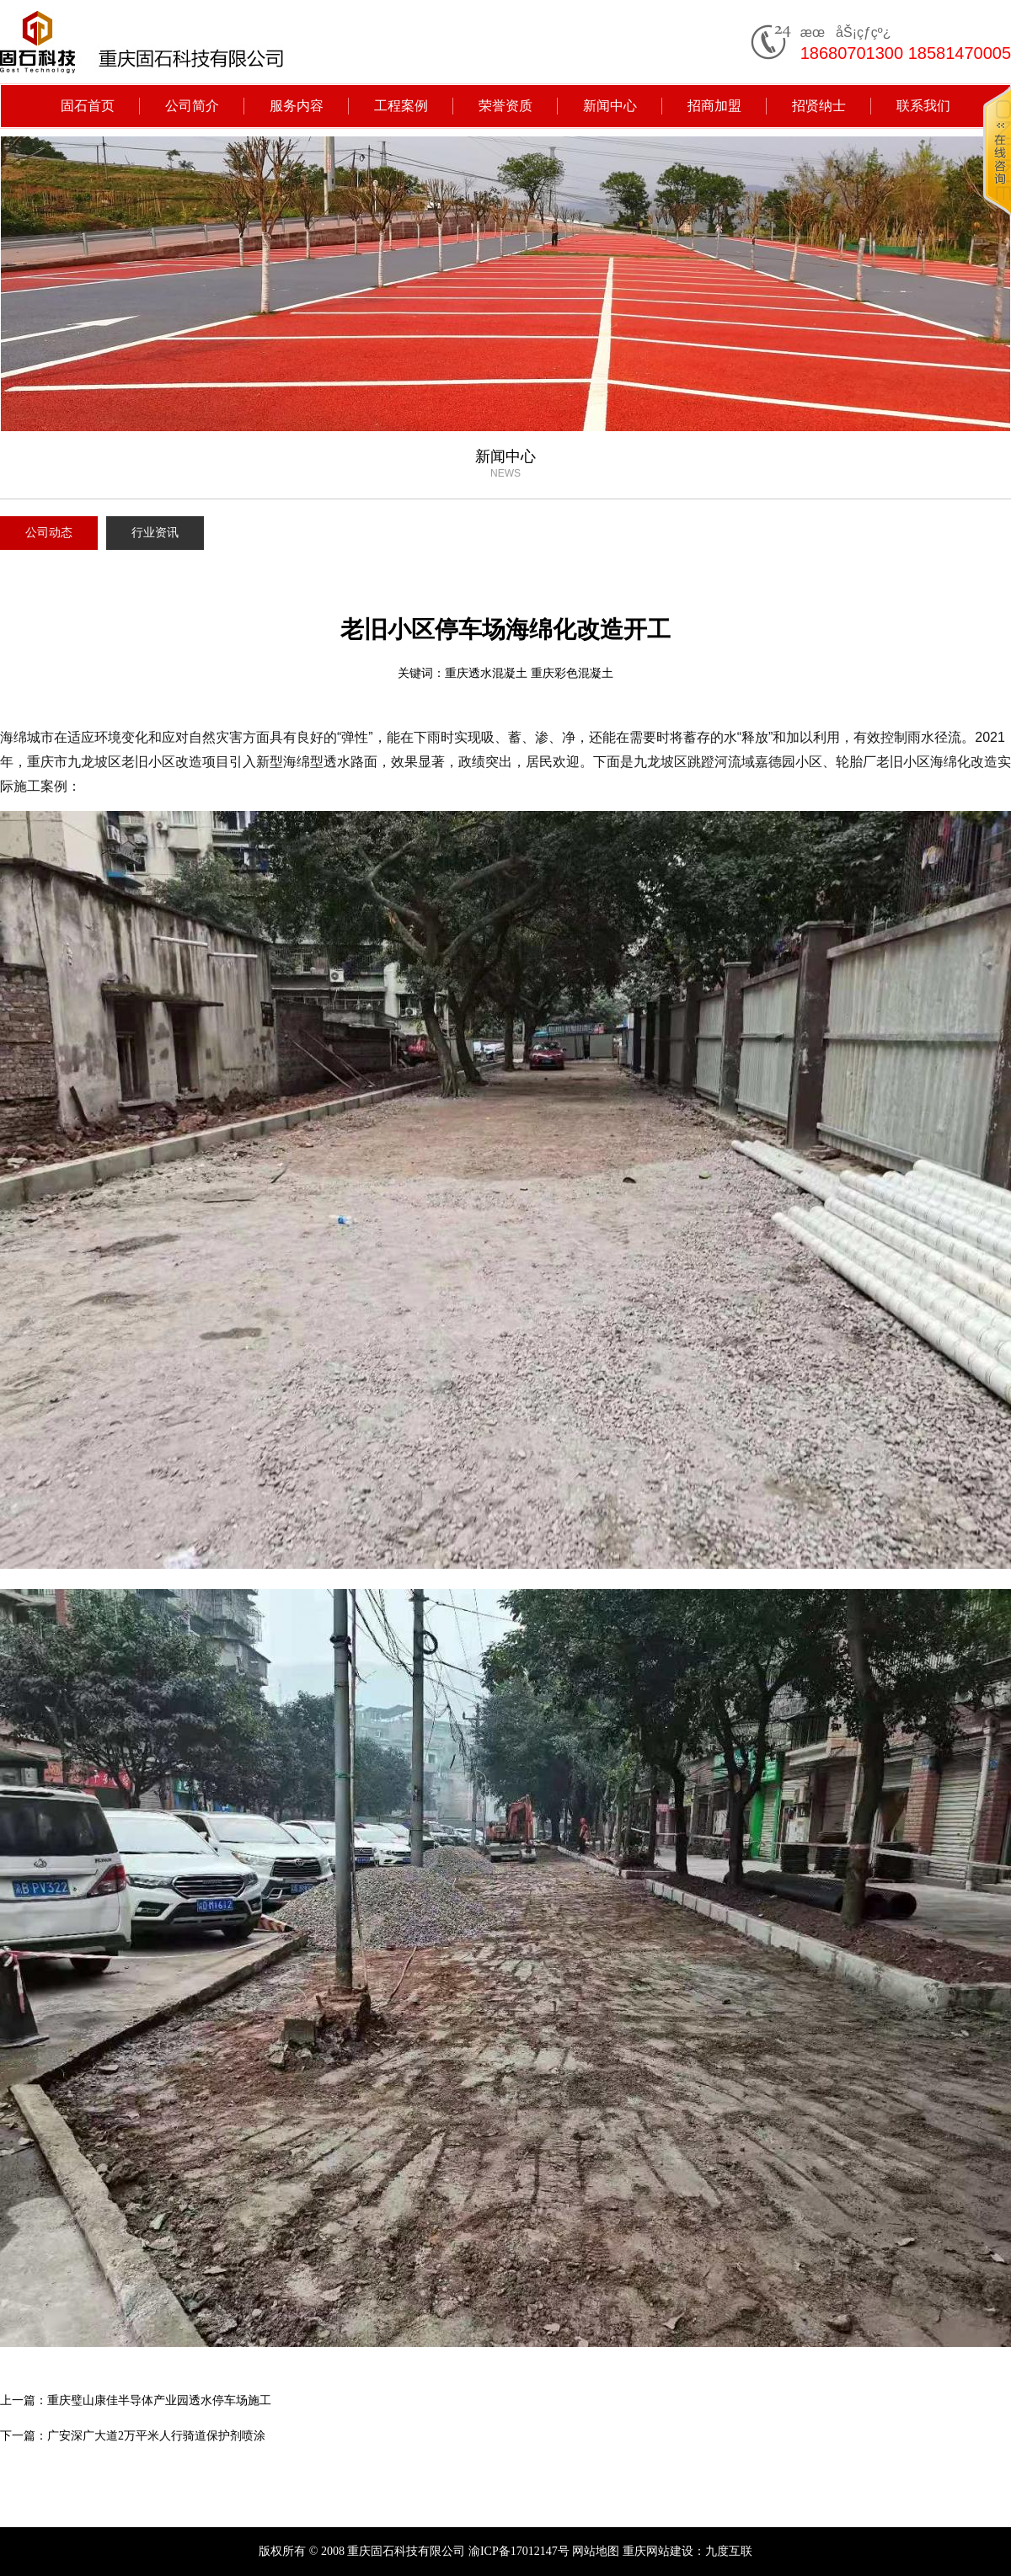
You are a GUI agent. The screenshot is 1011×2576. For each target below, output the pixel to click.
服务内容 (297, 106)
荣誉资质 (505, 106)
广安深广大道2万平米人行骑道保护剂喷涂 (156, 2435)
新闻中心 (610, 106)
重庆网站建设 (658, 2551)
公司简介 (192, 106)
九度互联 (728, 2551)
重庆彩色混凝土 (572, 673)
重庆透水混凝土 (486, 673)
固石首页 (88, 106)
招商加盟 (714, 106)
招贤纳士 (819, 106)
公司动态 (48, 532)
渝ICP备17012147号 (519, 2551)
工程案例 (401, 106)
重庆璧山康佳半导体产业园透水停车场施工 (159, 2400)
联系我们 (923, 106)
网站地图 (595, 2551)
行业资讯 (155, 532)
